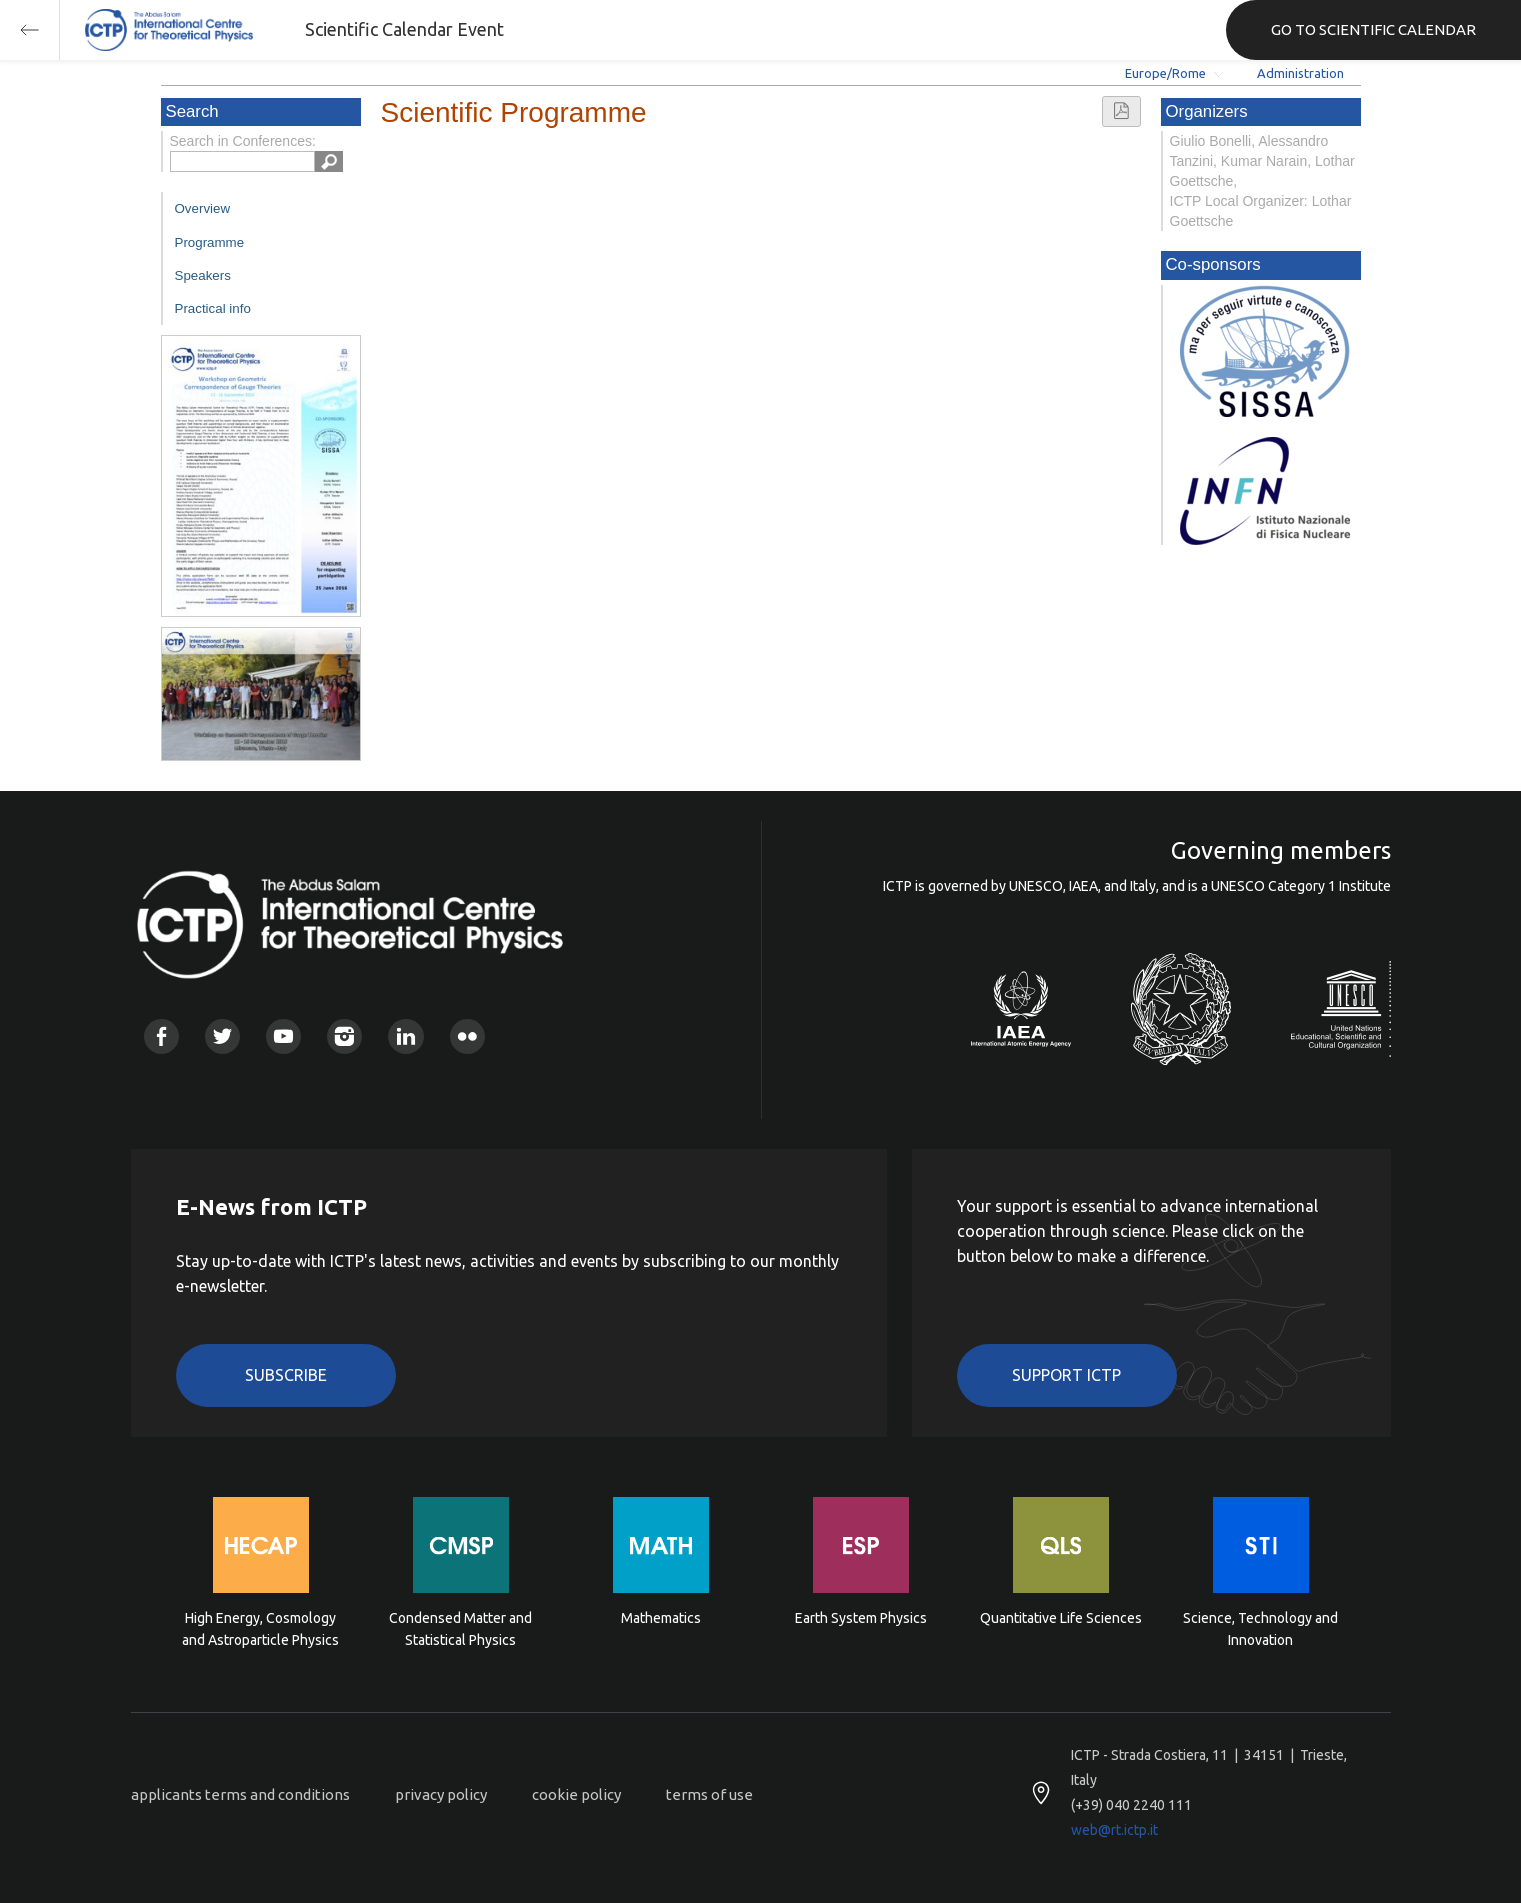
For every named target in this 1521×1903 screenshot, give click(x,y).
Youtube (283, 1036)
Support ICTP (1066, 1375)
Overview (203, 208)
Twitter (222, 1036)
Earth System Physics (861, 1618)
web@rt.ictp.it (1114, 1830)
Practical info (213, 308)
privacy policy (441, 1794)
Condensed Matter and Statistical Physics (460, 1629)
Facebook (161, 1036)
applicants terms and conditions (240, 1794)
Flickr (467, 1036)
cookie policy (576, 1794)
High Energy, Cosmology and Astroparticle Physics (260, 1629)
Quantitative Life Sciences (1061, 1618)
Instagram (344, 1036)
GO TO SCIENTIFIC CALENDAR (1373, 29)
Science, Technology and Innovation (1260, 1629)
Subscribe (286, 1375)
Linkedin (405, 1036)
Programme (210, 242)
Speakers (203, 275)
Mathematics (661, 1618)
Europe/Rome (1165, 73)
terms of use (709, 1794)
